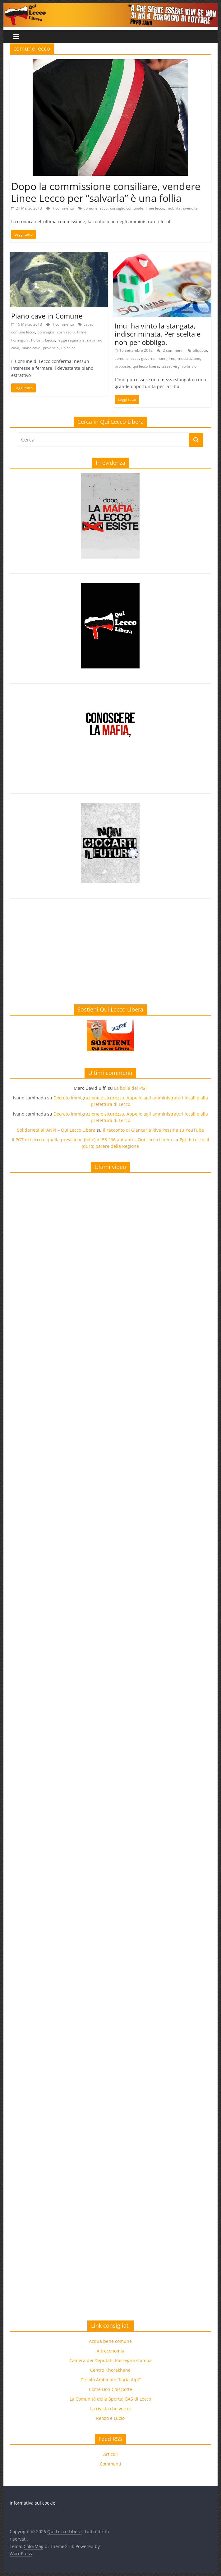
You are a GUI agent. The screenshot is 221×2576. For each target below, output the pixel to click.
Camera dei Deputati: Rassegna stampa (110, 2360)
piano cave (31, 348)
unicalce (68, 348)
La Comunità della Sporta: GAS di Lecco (110, 2399)
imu (172, 358)
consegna (46, 332)
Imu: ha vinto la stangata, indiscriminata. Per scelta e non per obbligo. (157, 334)
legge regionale (71, 340)
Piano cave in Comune (46, 315)
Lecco (50, 340)
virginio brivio (184, 366)
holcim (37, 340)
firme (81, 332)
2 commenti (170, 350)
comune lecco (96, 208)
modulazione (189, 358)
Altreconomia (110, 2351)
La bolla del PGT (130, 1088)
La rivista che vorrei (110, 2408)
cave (88, 324)
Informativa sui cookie (32, 2503)
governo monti (153, 358)
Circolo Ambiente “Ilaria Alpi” (110, 2380)
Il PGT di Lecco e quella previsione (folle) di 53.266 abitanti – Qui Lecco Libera (92, 1140)
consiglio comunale (126, 208)
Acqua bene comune (110, 2341)
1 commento (60, 208)
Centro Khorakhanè (110, 2370)
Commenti (110, 2464)
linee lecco (155, 208)
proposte (122, 366)
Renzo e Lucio (110, 2418)
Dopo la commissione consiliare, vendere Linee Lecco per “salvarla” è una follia (105, 192)
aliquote (200, 350)
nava (91, 340)
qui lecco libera (146, 366)
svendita (190, 208)
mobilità (174, 208)
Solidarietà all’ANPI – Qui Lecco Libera (56, 1130)
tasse (166, 366)
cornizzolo (66, 332)
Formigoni (20, 340)
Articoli (110, 2454)
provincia (51, 348)
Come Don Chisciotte (110, 2389)
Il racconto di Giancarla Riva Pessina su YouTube (153, 1130)
